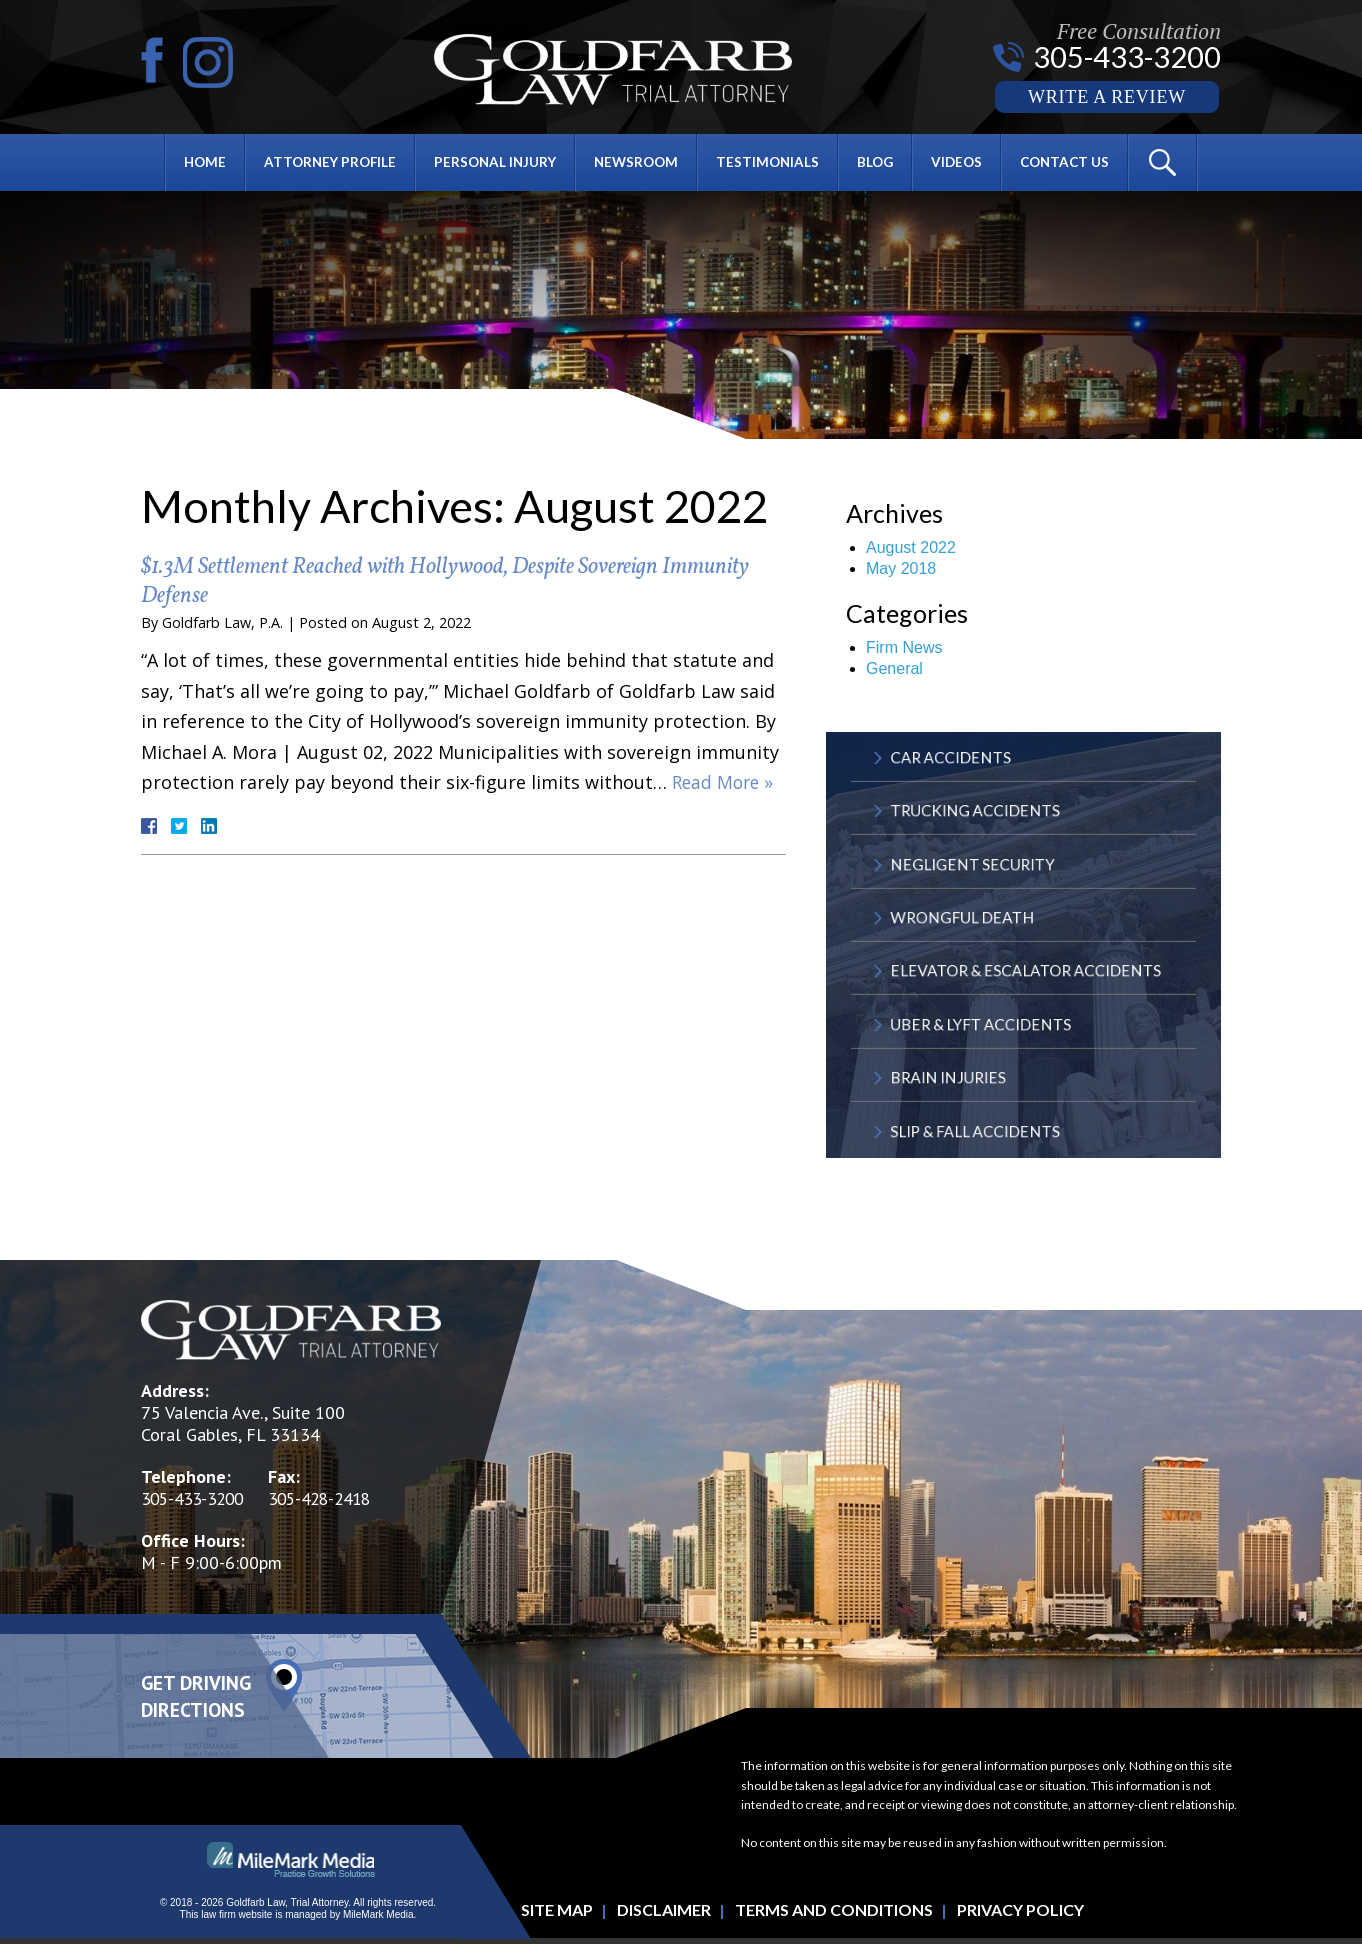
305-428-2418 (334, 1503)
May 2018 (901, 568)
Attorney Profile (322, 164)
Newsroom (637, 164)
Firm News (904, 647)
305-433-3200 (1126, 57)
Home (194, 164)
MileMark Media (378, 1919)
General (894, 668)
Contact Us (1075, 164)
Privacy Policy (1020, 1914)
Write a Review (1106, 98)
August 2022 (911, 547)
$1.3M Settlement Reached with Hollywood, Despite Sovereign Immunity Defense (423, 581)
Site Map (557, 1914)
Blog (881, 164)
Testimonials (771, 164)
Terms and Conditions (834, 1914)
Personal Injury (492, 164)
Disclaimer (664, 1914)
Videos (964, 164)
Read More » (725, 782)
